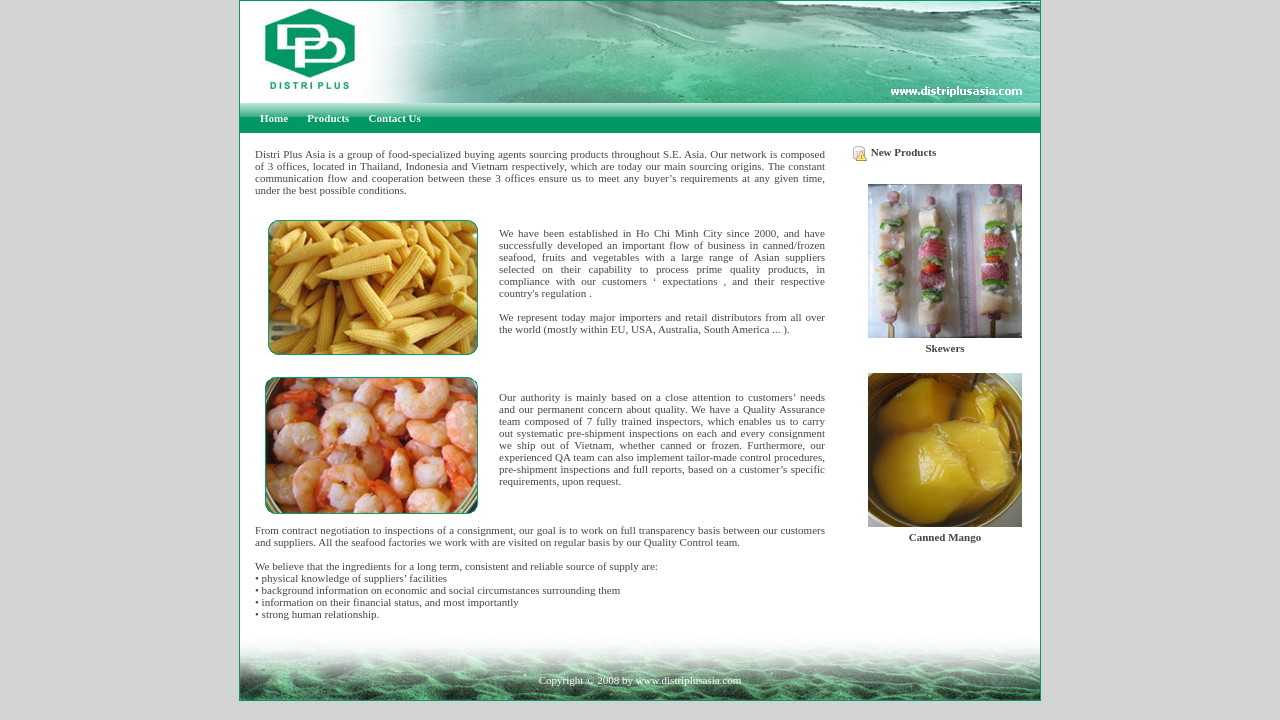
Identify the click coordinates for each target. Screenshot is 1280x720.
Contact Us (395, 118)
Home (274, 118)
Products (328, 118)
